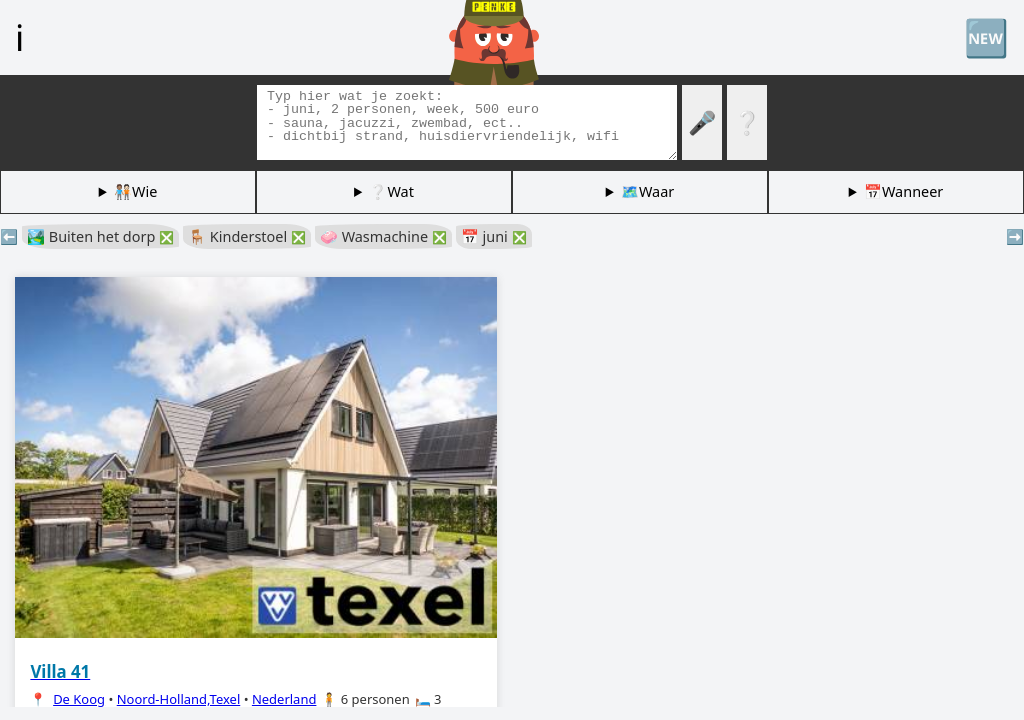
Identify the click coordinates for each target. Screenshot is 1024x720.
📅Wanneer (903, 191)
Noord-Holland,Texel (179, 699)
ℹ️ (19, 37)
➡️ (1015, 236)
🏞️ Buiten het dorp (100, 236)
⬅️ (9, 236)
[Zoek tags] (467, 122)
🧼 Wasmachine (383, 236)
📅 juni (494, 236)
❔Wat (391, 191)
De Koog (79, 699)
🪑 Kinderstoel (247, 236)
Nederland (284, 699)
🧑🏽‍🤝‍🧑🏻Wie (135, 191)
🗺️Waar (647, 191)
